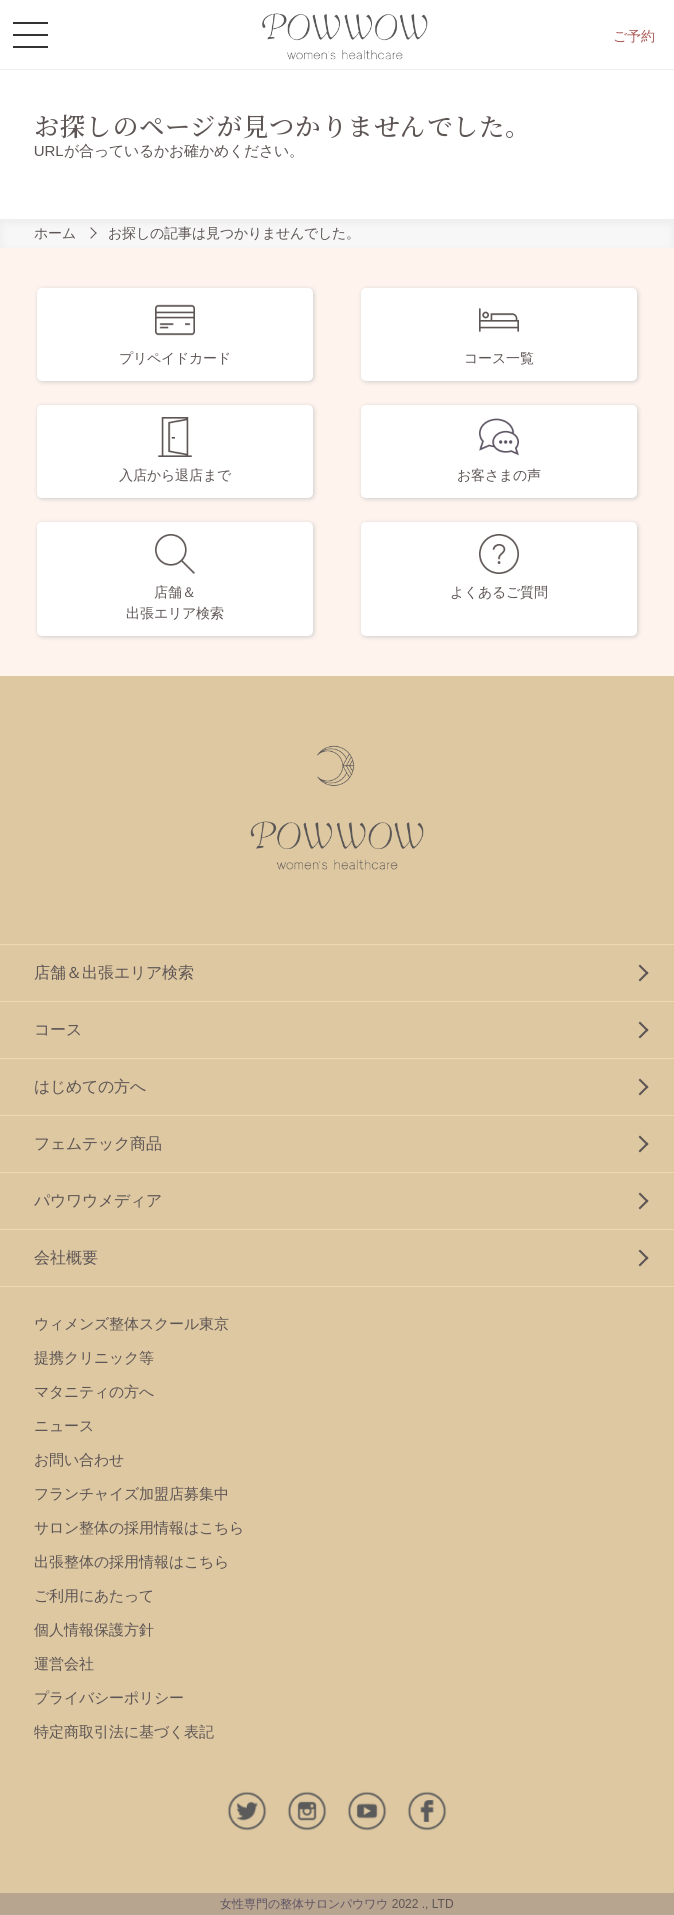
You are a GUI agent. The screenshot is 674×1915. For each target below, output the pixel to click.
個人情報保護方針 (94, 1629)
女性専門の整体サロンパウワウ (304, 1904)
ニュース (64, 1425)
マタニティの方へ (94, 1391)
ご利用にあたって (94, 1595)
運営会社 (64, 1663)
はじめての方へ (90, 1086)
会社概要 (66, 1257)
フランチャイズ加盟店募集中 (131, 1493)
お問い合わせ (79, 1459)
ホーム (55, 233)
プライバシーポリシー (109, 1697)
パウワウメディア (98, 1200)
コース (58, 1029)
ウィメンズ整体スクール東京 (131, 1323)
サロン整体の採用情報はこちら (139, 1527)
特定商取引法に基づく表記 (124, 1731)
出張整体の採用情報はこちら (131, 1561)
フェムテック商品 (98, 1143)
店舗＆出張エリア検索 (114, 972)
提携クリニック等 (94, 1357)
